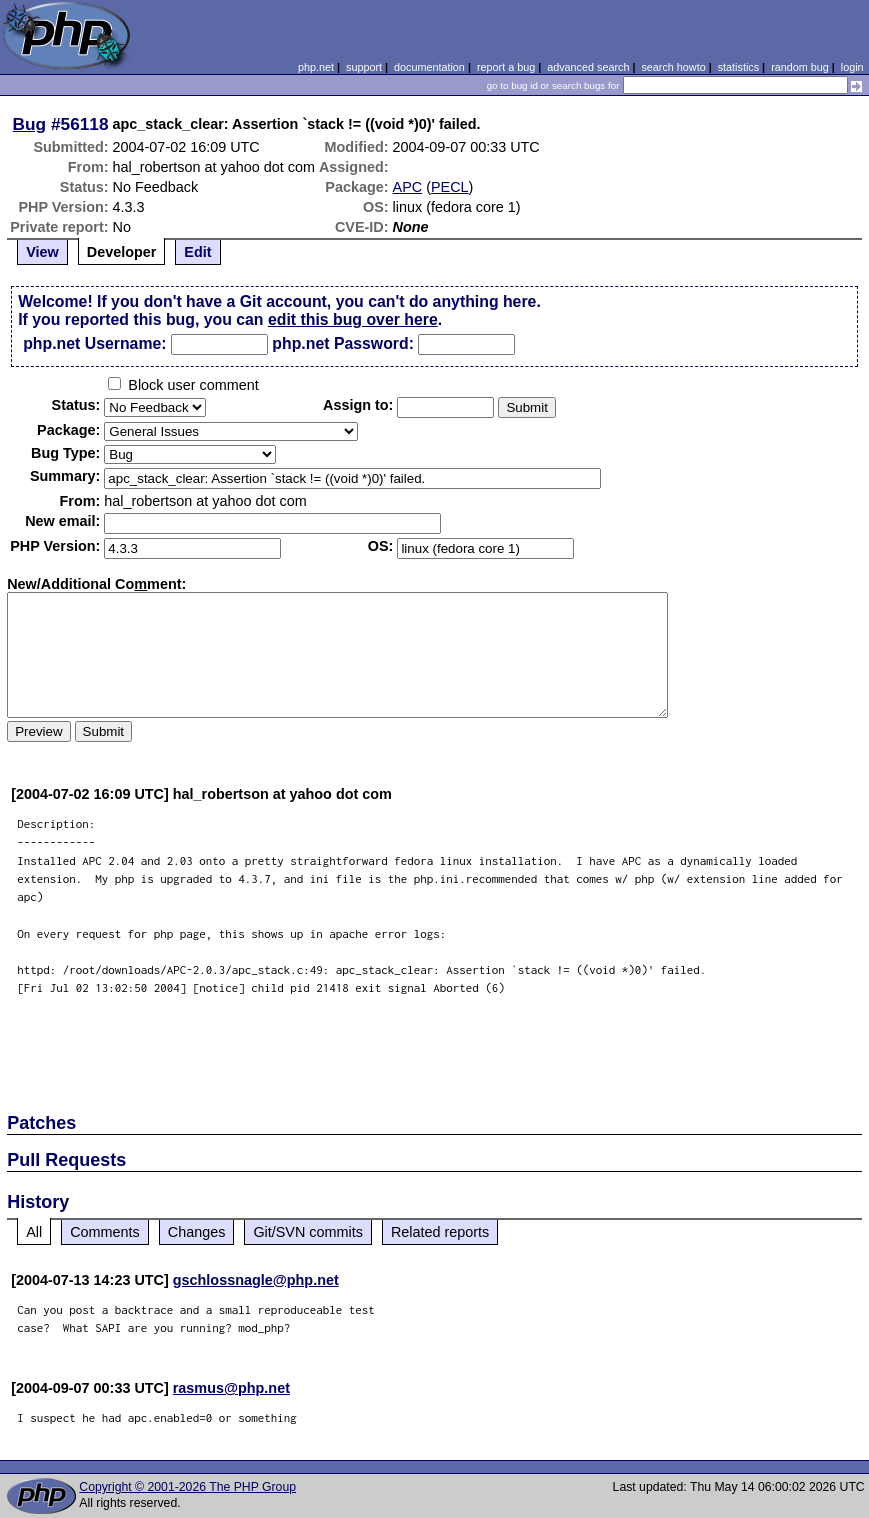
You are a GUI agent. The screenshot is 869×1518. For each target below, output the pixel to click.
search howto (673, 67)
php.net (316, 67)
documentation (429, 67)
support (364, 67)
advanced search (588, 67)
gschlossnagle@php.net (256, 1280)
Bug (30, 124)
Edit (197, 252)
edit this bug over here (353, 319)
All (34, 1232)
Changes (197, 1232)
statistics (738, 67)
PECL (450, 187)
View (42, 252)
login (852, 67)
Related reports (440, 1232)
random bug (800, 67)
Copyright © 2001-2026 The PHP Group (187, 1487)
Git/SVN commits (308, 1232)
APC (408, 187)
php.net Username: (94, 343)
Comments (105, 1232)
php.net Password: (343, 343)
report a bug (506, 67)
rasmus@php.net (231, 1388)
